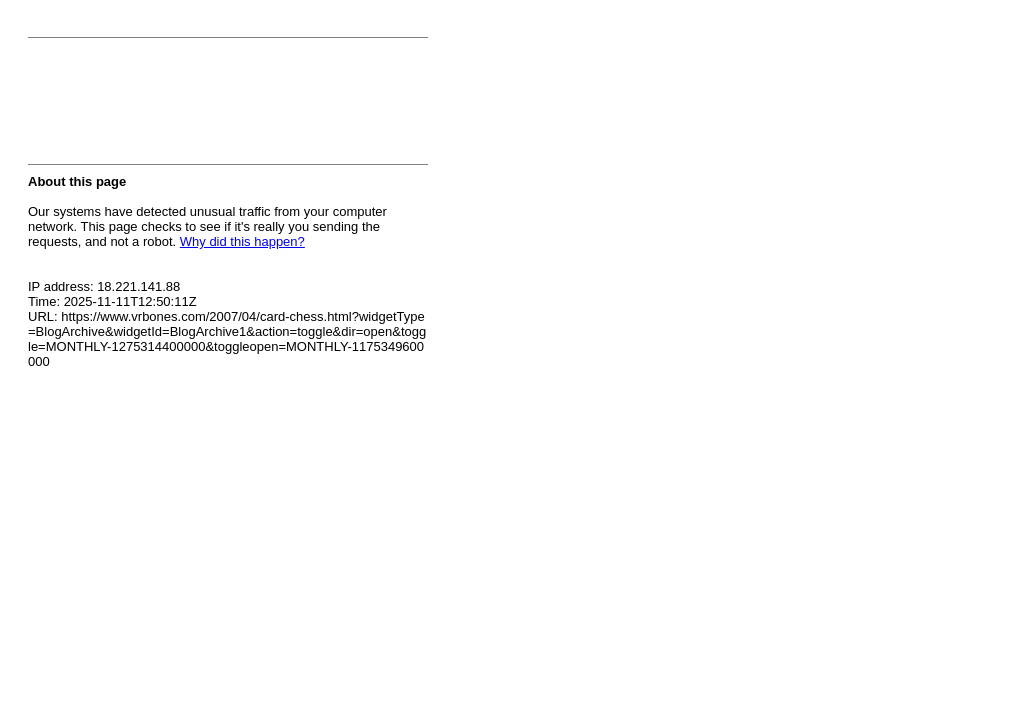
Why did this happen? (242, 241)
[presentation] (180, 107)
